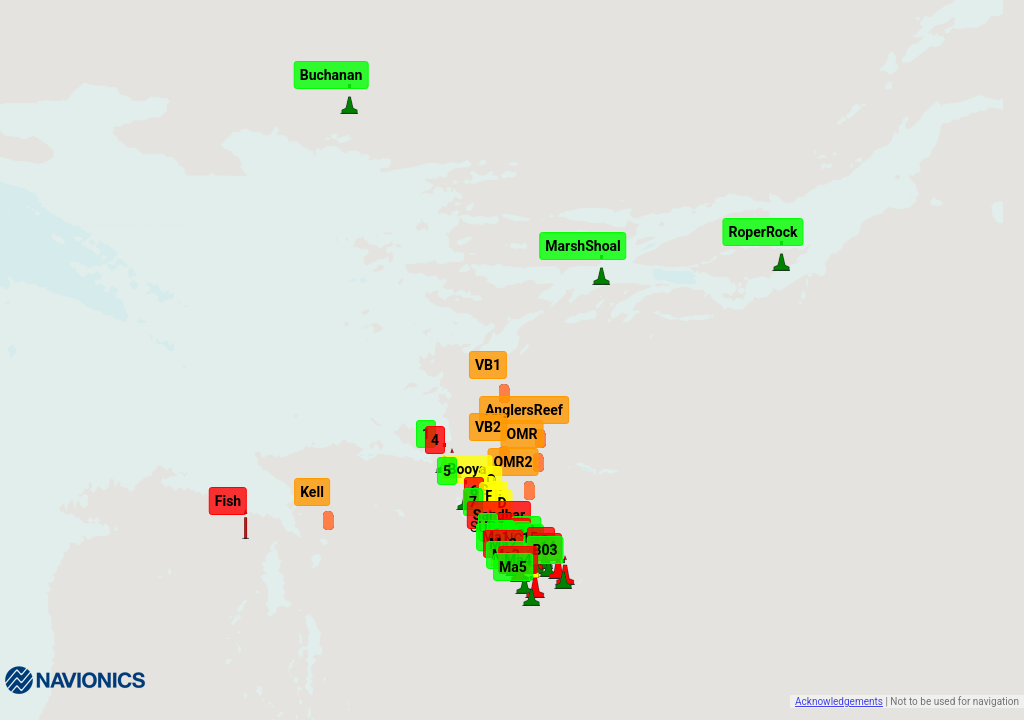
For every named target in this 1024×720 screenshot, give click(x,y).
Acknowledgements (839, 701)
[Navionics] (75, 680)
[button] (547, 561)
